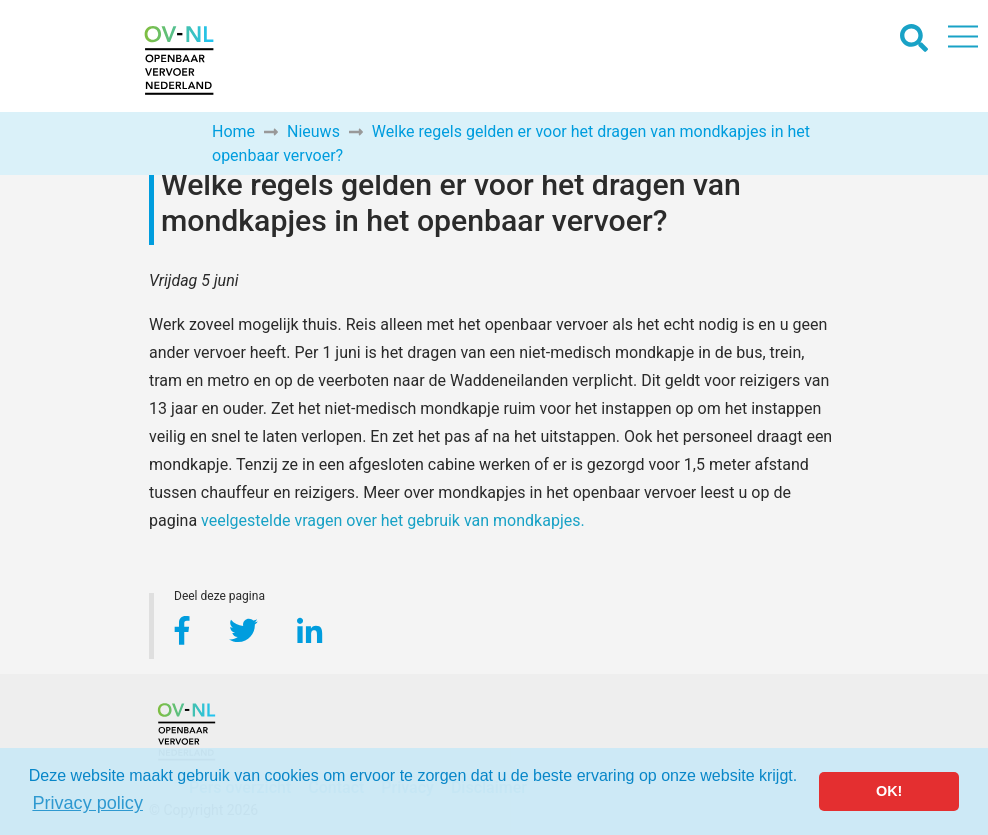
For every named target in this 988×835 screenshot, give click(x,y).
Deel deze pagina (219, 598)
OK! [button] (889, 791)
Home (233, 131)
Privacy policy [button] (87, 803)
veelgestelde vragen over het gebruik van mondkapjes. (393, 520)
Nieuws (313, 131)
